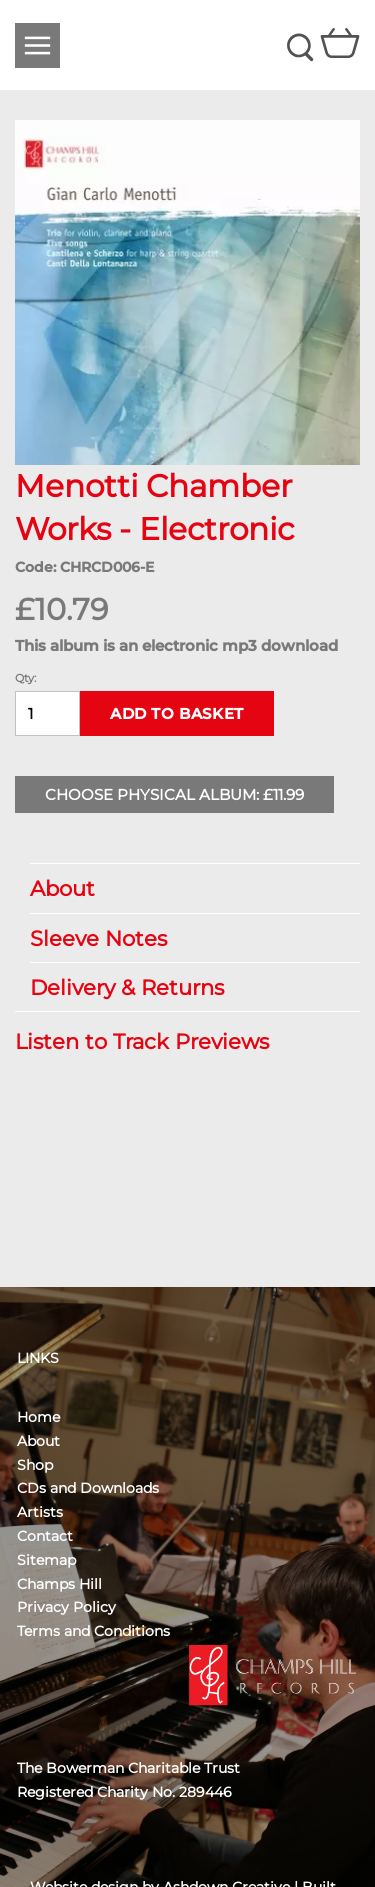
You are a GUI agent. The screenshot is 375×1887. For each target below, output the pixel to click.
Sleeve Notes (185, 938)
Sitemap (46, 1560)
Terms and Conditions (93, 1631)
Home (38, 1417)
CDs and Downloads (88, 1488)
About (185, 888)
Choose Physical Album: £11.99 (174, 794)
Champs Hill (59, 1584)
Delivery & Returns (185, 987)
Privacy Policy (66, 1607)
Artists (40, 1512)
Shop (35, 1465)
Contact (45, 1536)
